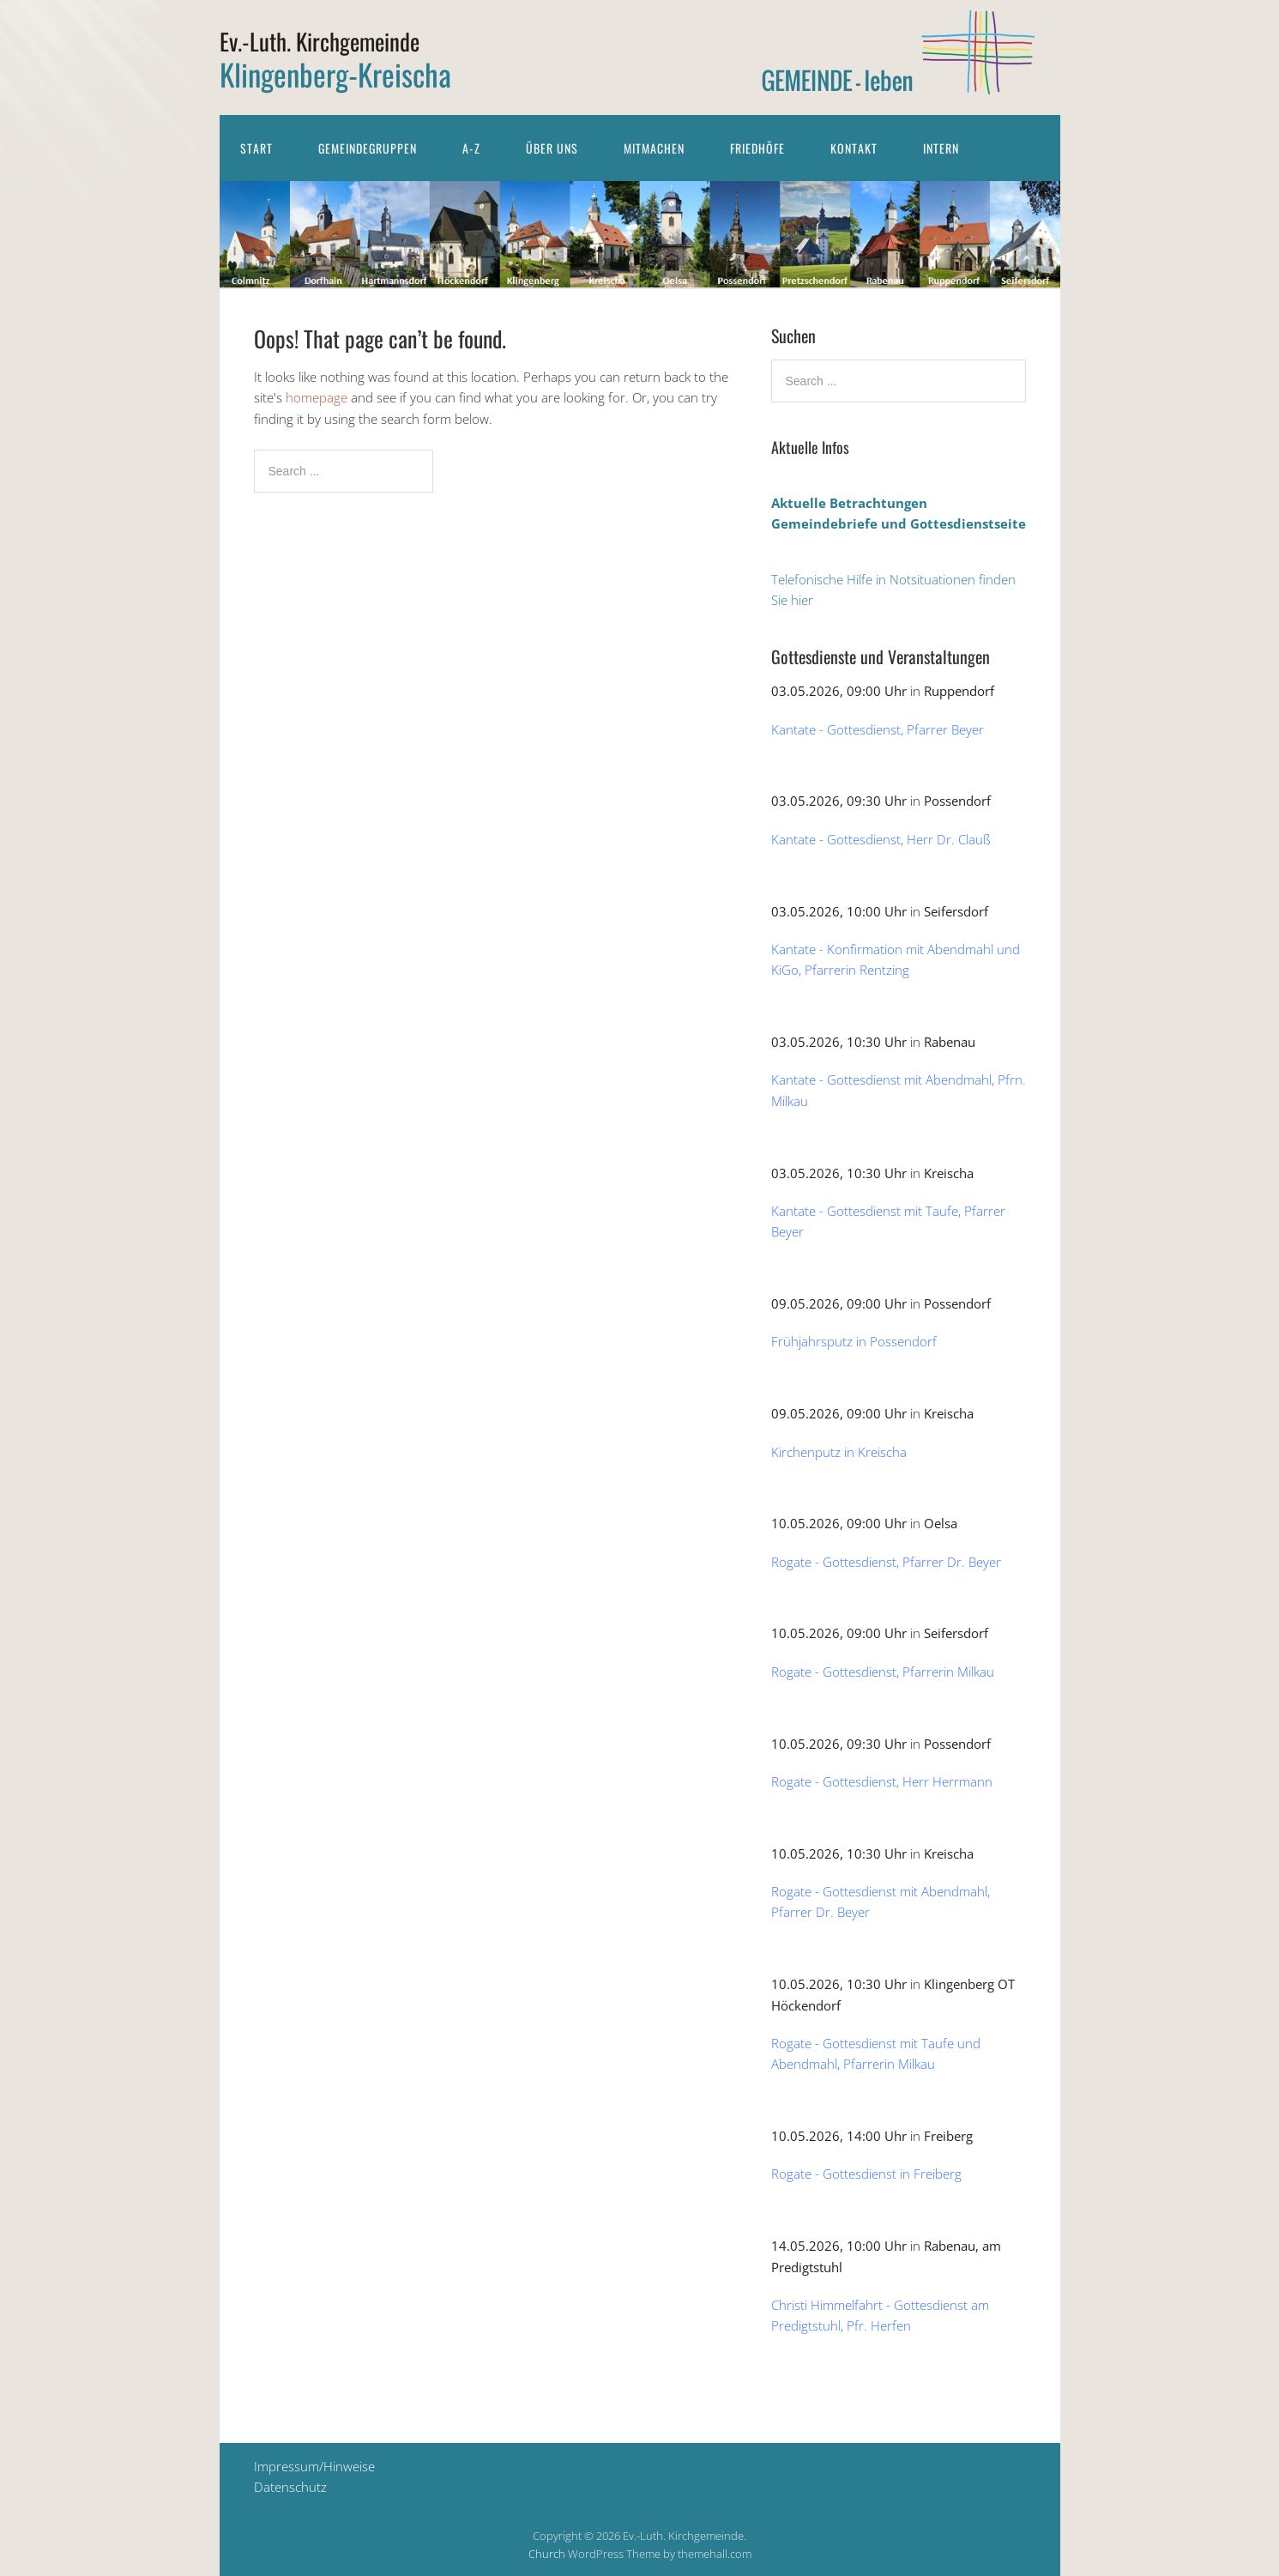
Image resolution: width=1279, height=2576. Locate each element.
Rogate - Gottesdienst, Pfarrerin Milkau (882, 1671)
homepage (316, 397)
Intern (941, 148)
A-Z (471, 148)
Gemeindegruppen (367, 148)
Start (256, 148)
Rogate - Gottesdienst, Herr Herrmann (881, 1781)
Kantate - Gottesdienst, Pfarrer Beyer (877, 729)
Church (546, 2553)
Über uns (552, 148)
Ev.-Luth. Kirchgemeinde (319, 41)
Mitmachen (654, 148)
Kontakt (854, 148)
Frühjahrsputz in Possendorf (854, 1341)
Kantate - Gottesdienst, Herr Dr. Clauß (881, 839)
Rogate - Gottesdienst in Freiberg (866, 2173)
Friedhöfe (757, 148)
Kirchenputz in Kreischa (839, 1451)
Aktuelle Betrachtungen (849, 502)
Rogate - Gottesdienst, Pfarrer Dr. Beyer (886, 1561)
